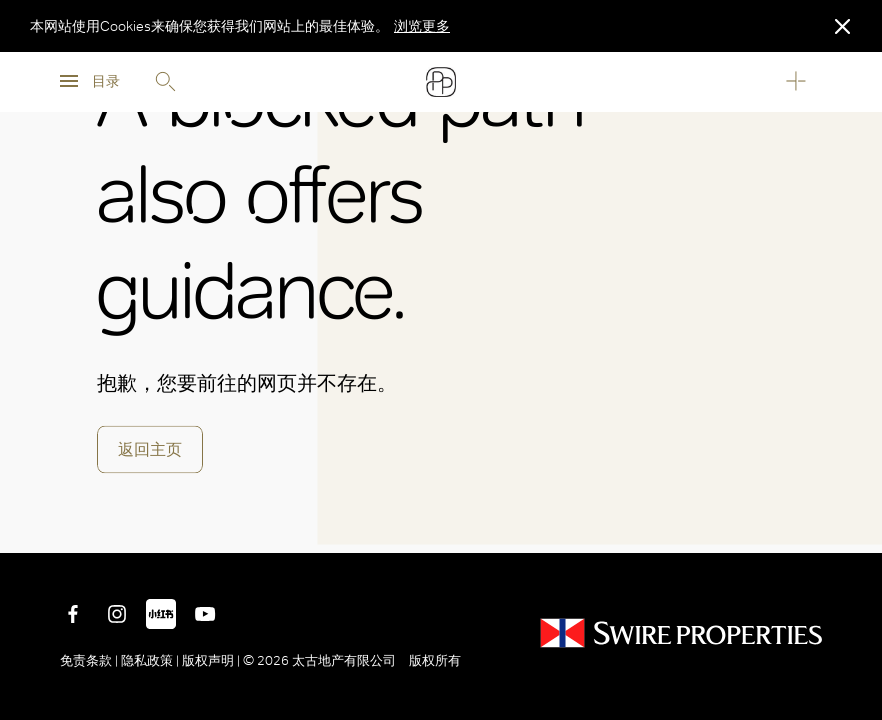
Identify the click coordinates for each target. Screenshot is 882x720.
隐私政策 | (150, 660)
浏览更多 (422, 26)
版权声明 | (211, 660)
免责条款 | (90, 660)
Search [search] (165, 82)
